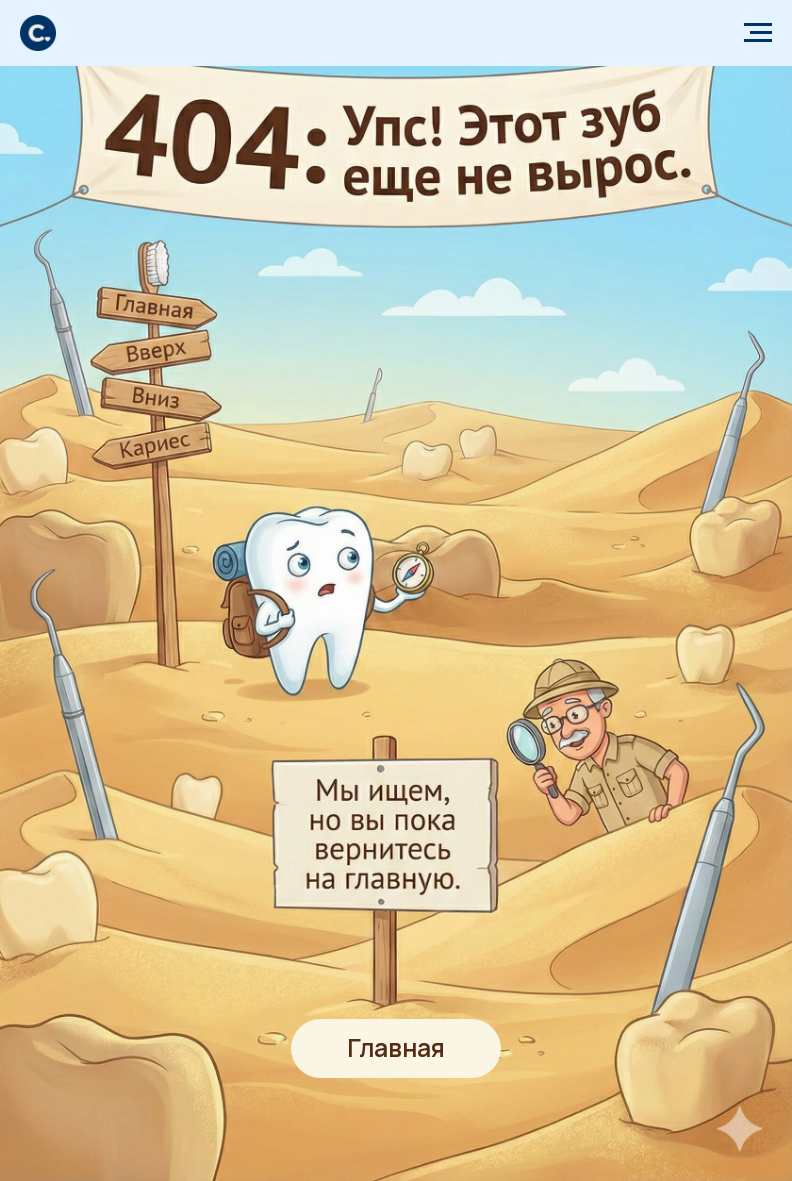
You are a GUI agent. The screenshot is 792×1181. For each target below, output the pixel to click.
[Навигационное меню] (758, 33)
